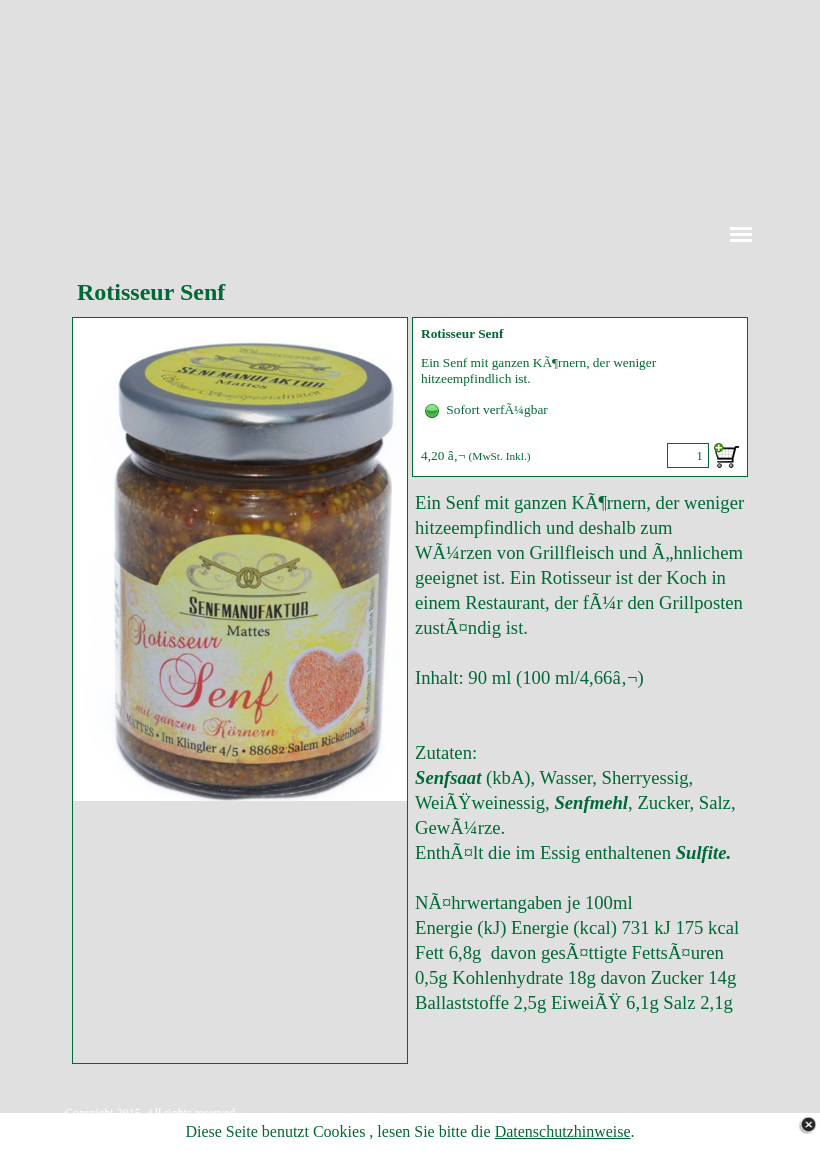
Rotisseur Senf (462, 333)
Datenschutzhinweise (563, 1131)
